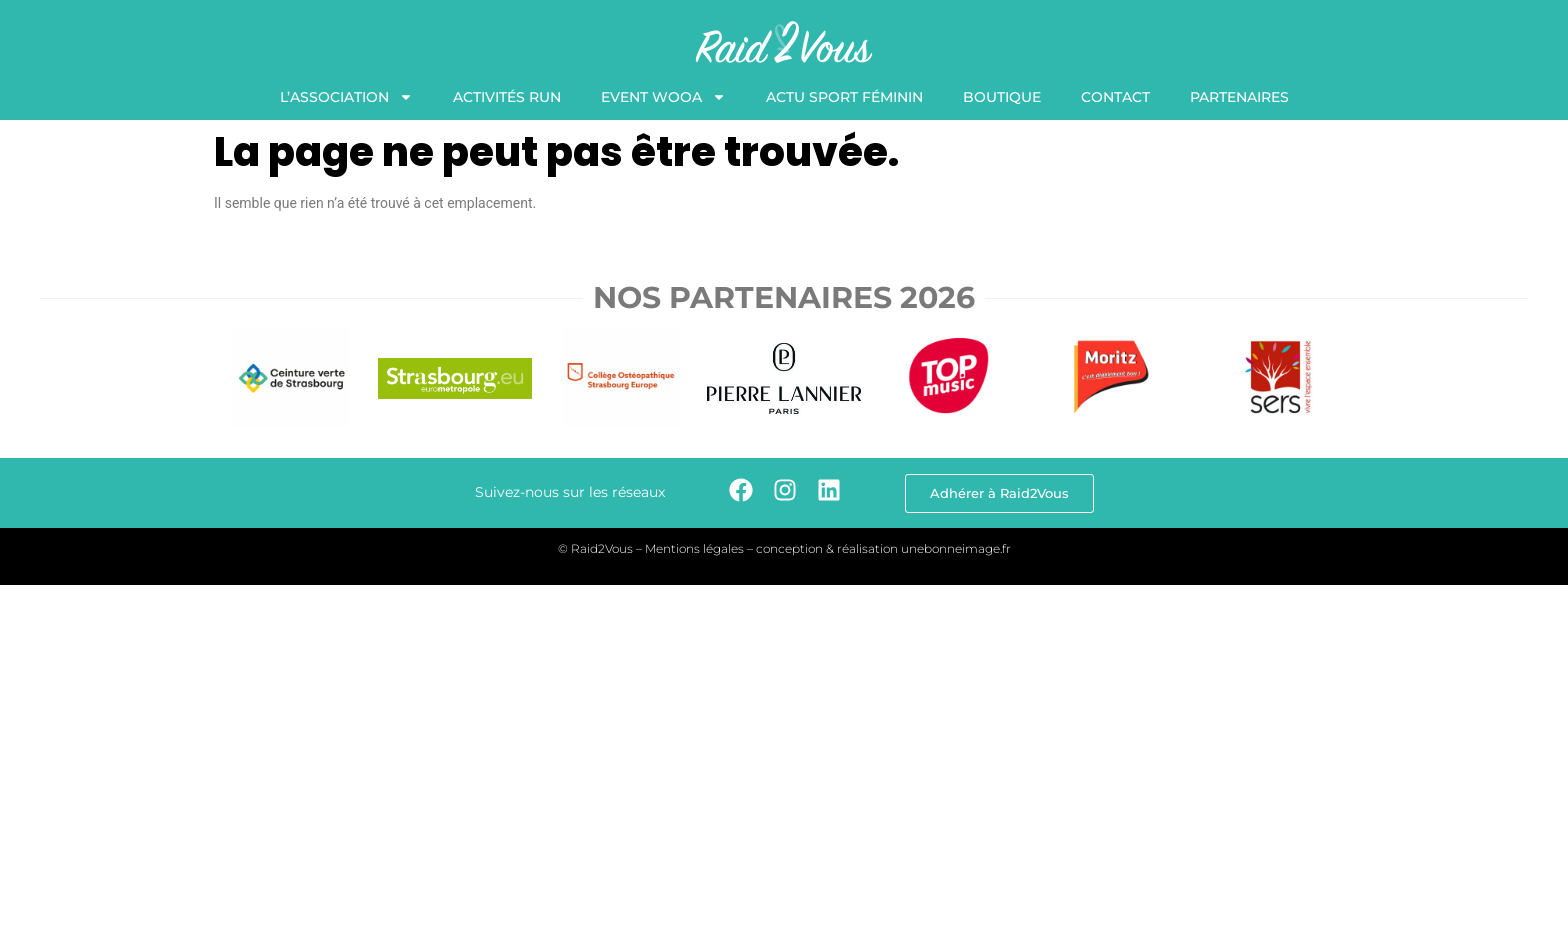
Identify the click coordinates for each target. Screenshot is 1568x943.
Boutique (1002, 97)
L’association (346, 97)
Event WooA (663, 97)
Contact (1115, 97)
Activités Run (507, 97)
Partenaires (1239, 97)
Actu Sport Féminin (844, 97)
